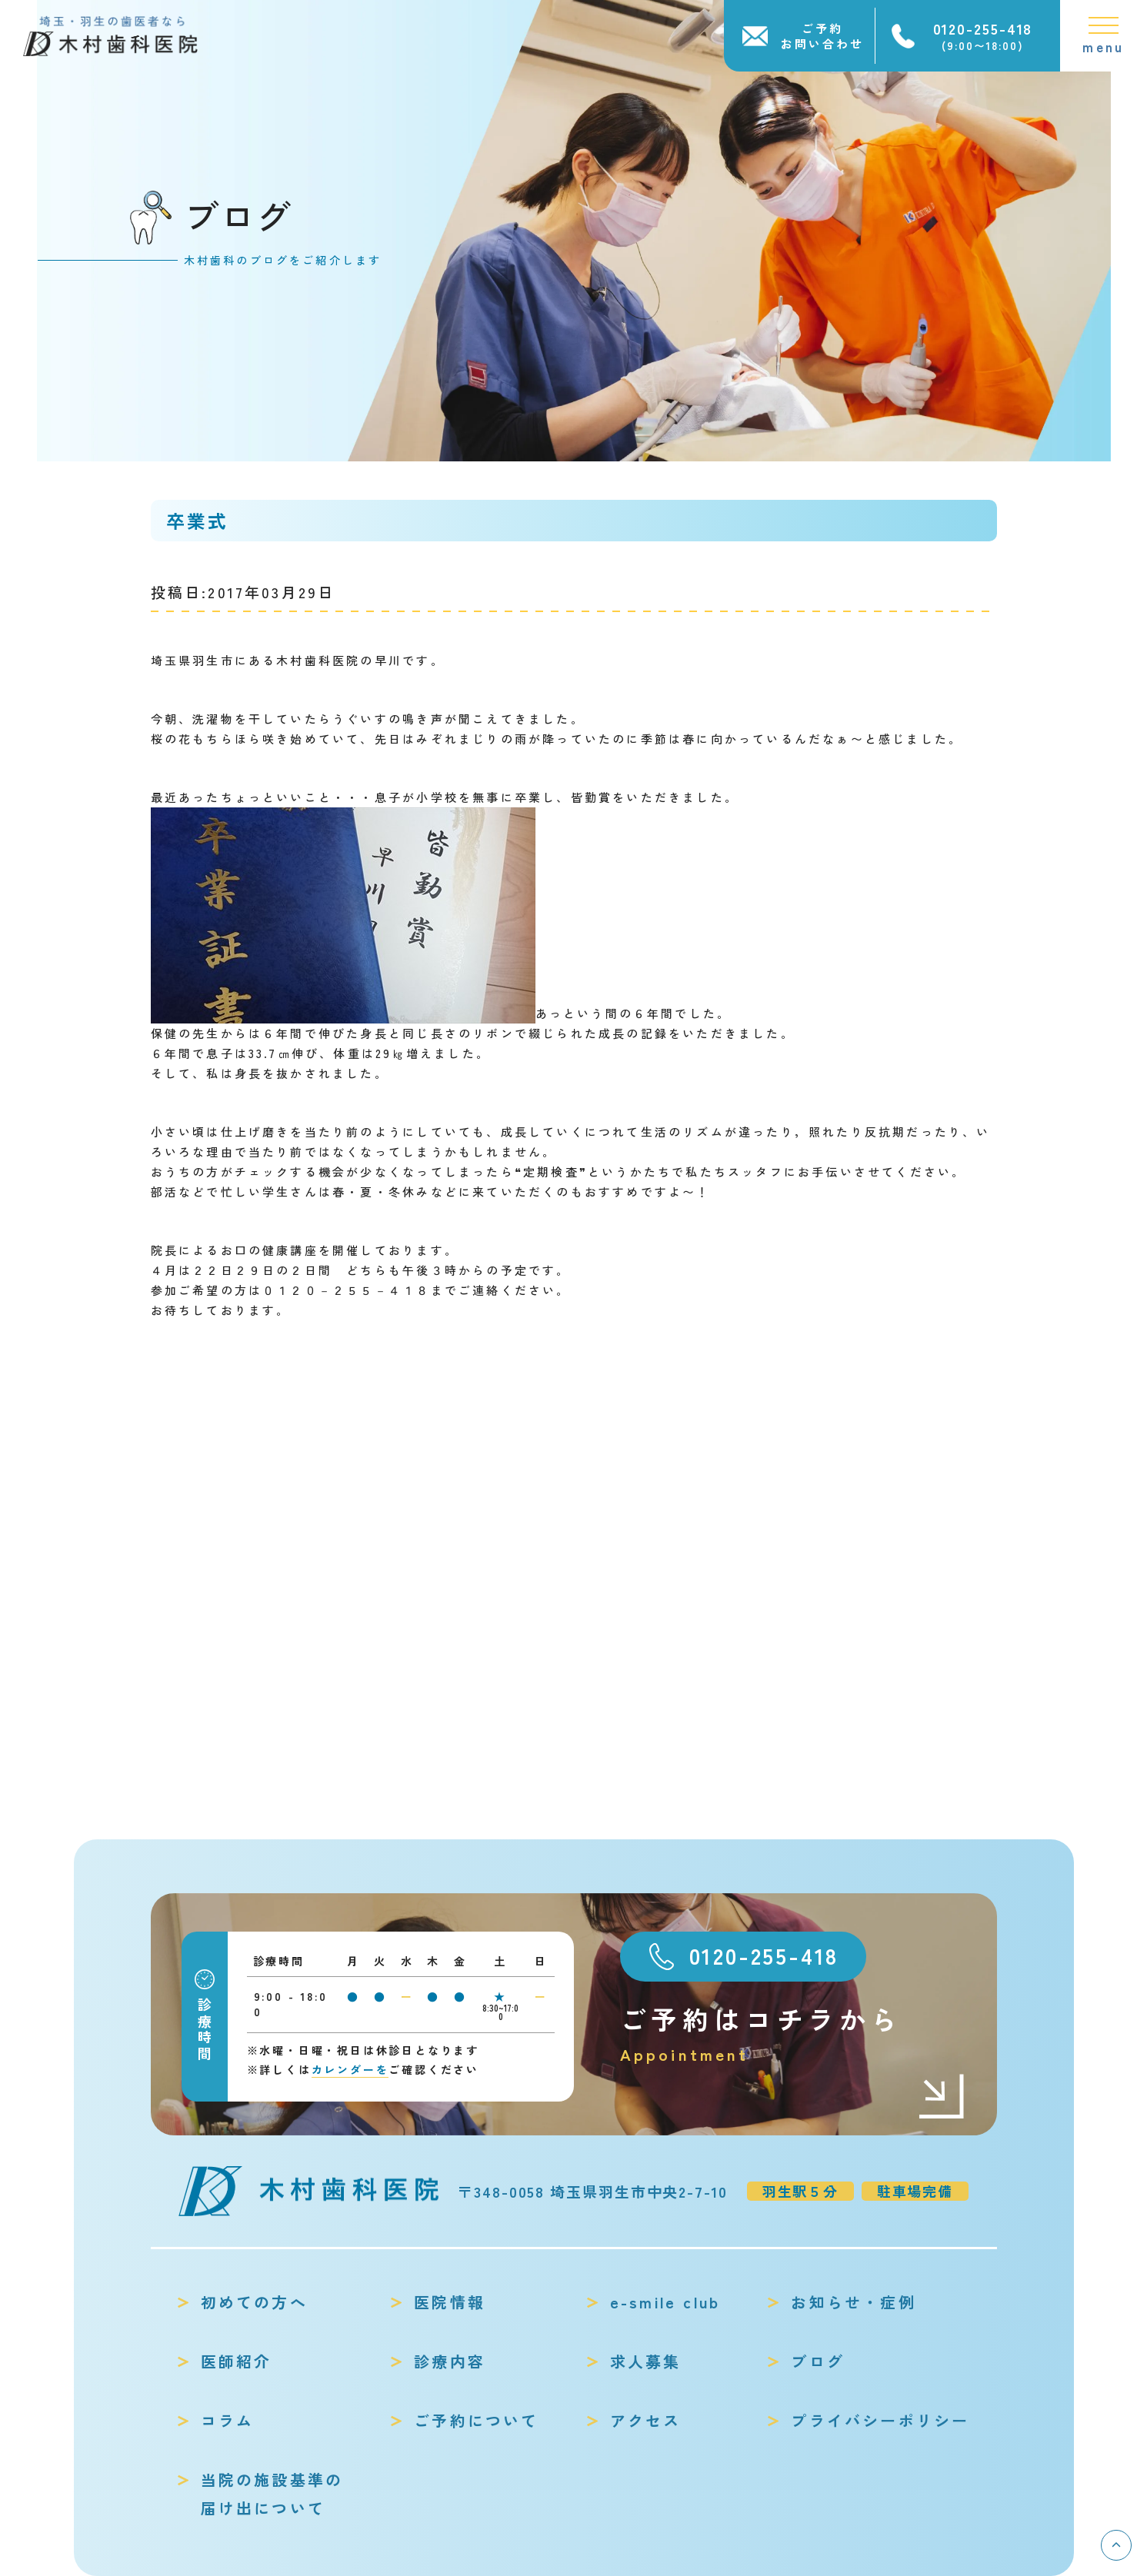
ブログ (818, 2361)
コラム (228, 2420)
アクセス (646, 2420)
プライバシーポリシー (880, 2420)
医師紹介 (236, 2361)
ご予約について (476, 2420)
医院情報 (449, 2302)
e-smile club (665, 2302)
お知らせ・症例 (853, 2302)
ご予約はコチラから (793, 2034)
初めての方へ (254, 2302)
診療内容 (449, 2361)
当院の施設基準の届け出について (272, 2493)
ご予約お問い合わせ (822, 36)
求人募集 (646, 2361)
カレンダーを (350, 2069)
